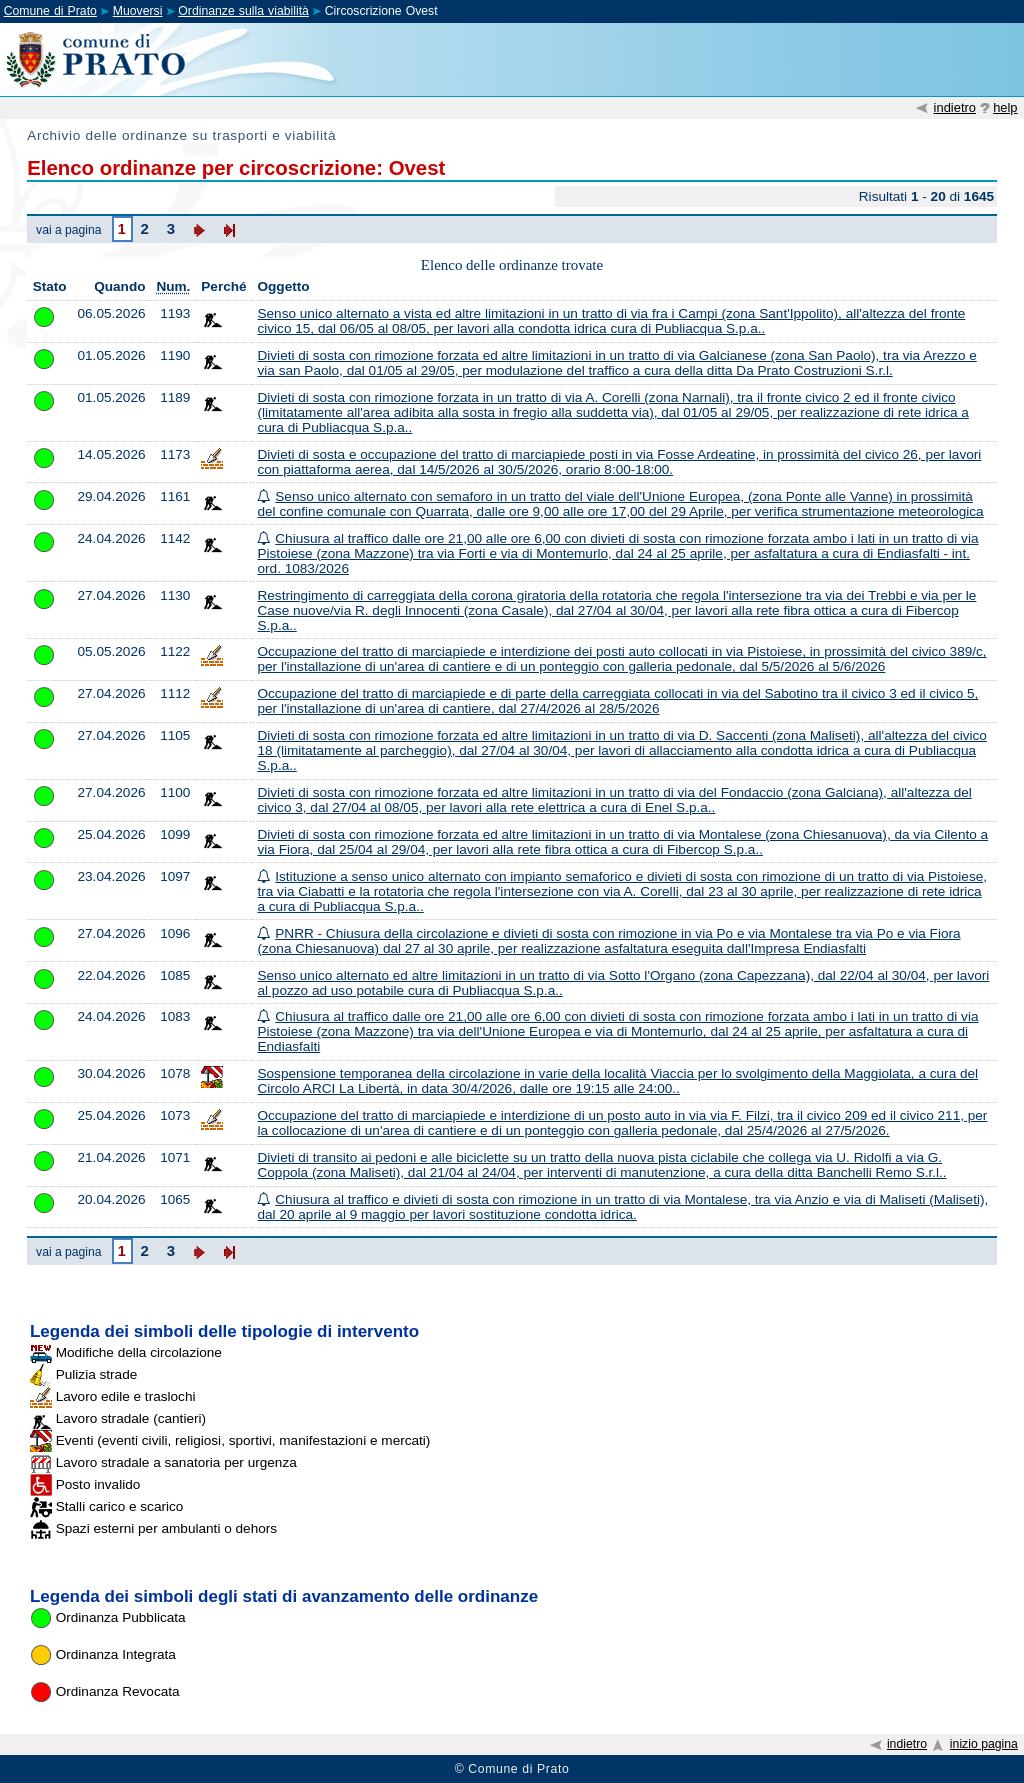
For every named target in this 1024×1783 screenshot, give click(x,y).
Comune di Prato (50, 11)
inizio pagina (984, 1744)
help (1005, 107)
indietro (955, 107)
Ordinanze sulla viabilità (243, 11)
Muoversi (138, 11)
